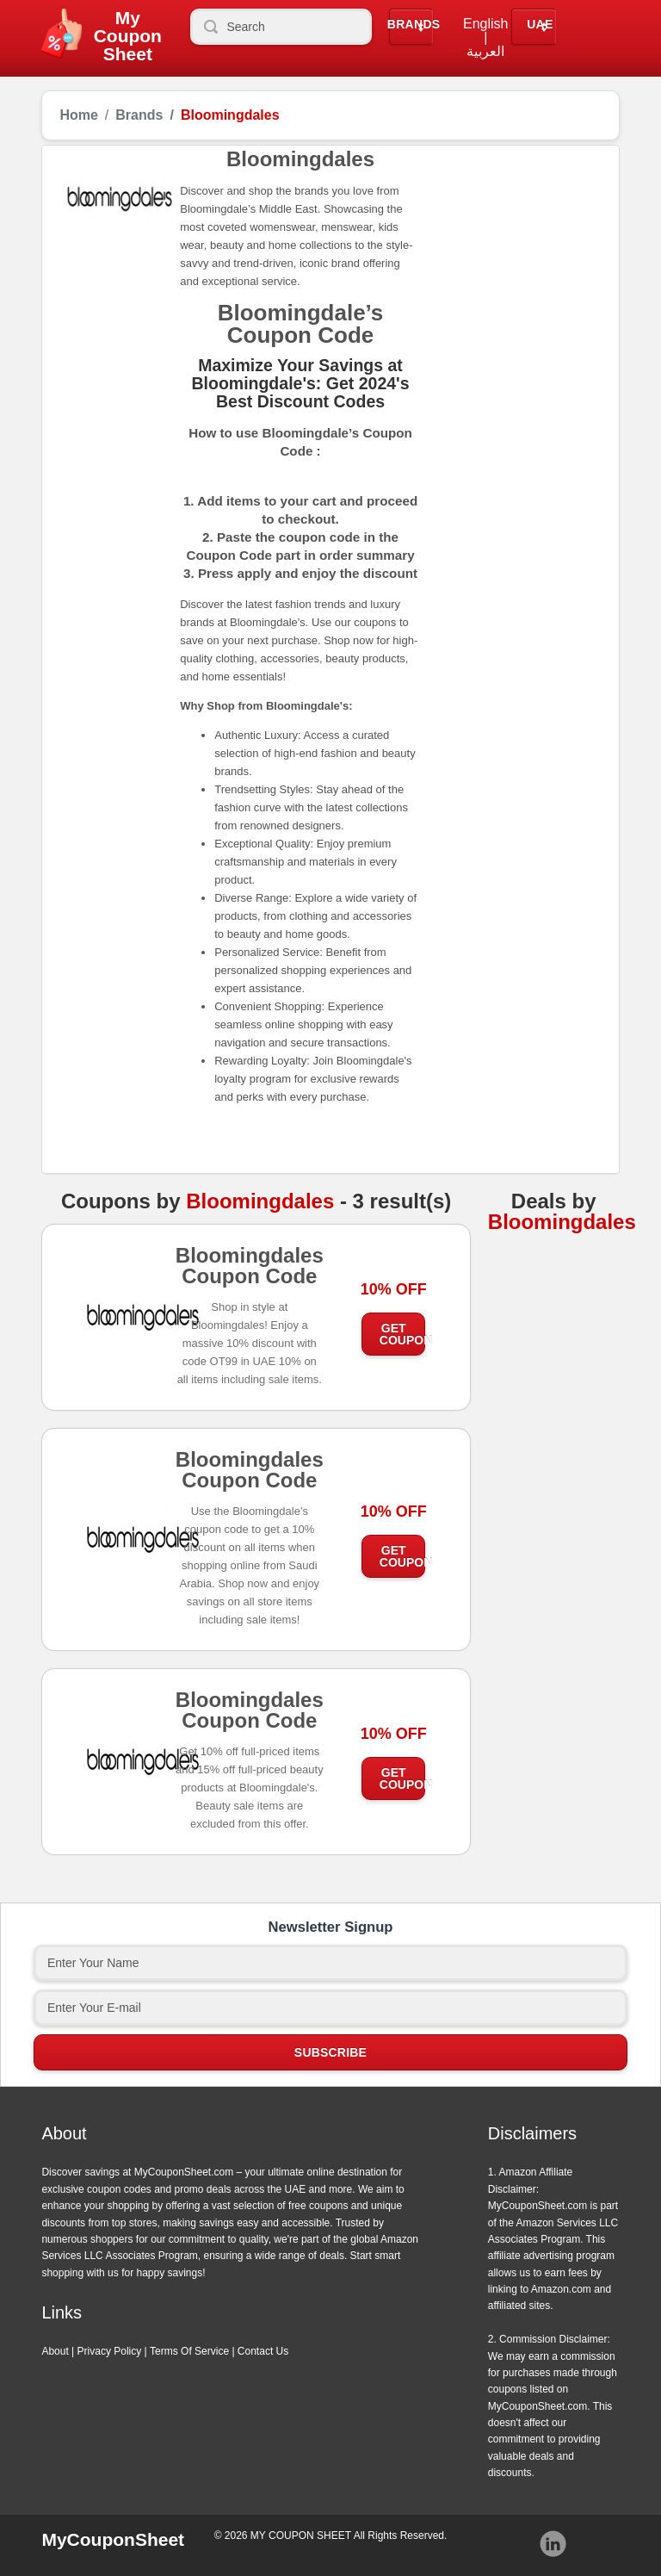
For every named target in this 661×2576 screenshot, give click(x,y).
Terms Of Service (189, 2351)
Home (78, 115)
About (54, 2351)
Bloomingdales (260, 1201)
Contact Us (263, 2351)
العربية (485, 52)
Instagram (553, 2544)
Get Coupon (403, 1334)
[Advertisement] (511, 244)
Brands (414, 24)
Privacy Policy (109, 2351)
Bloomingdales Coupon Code (250, 1271)
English (485, 24)
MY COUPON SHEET (300, 2535)
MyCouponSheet (112, 2539)
